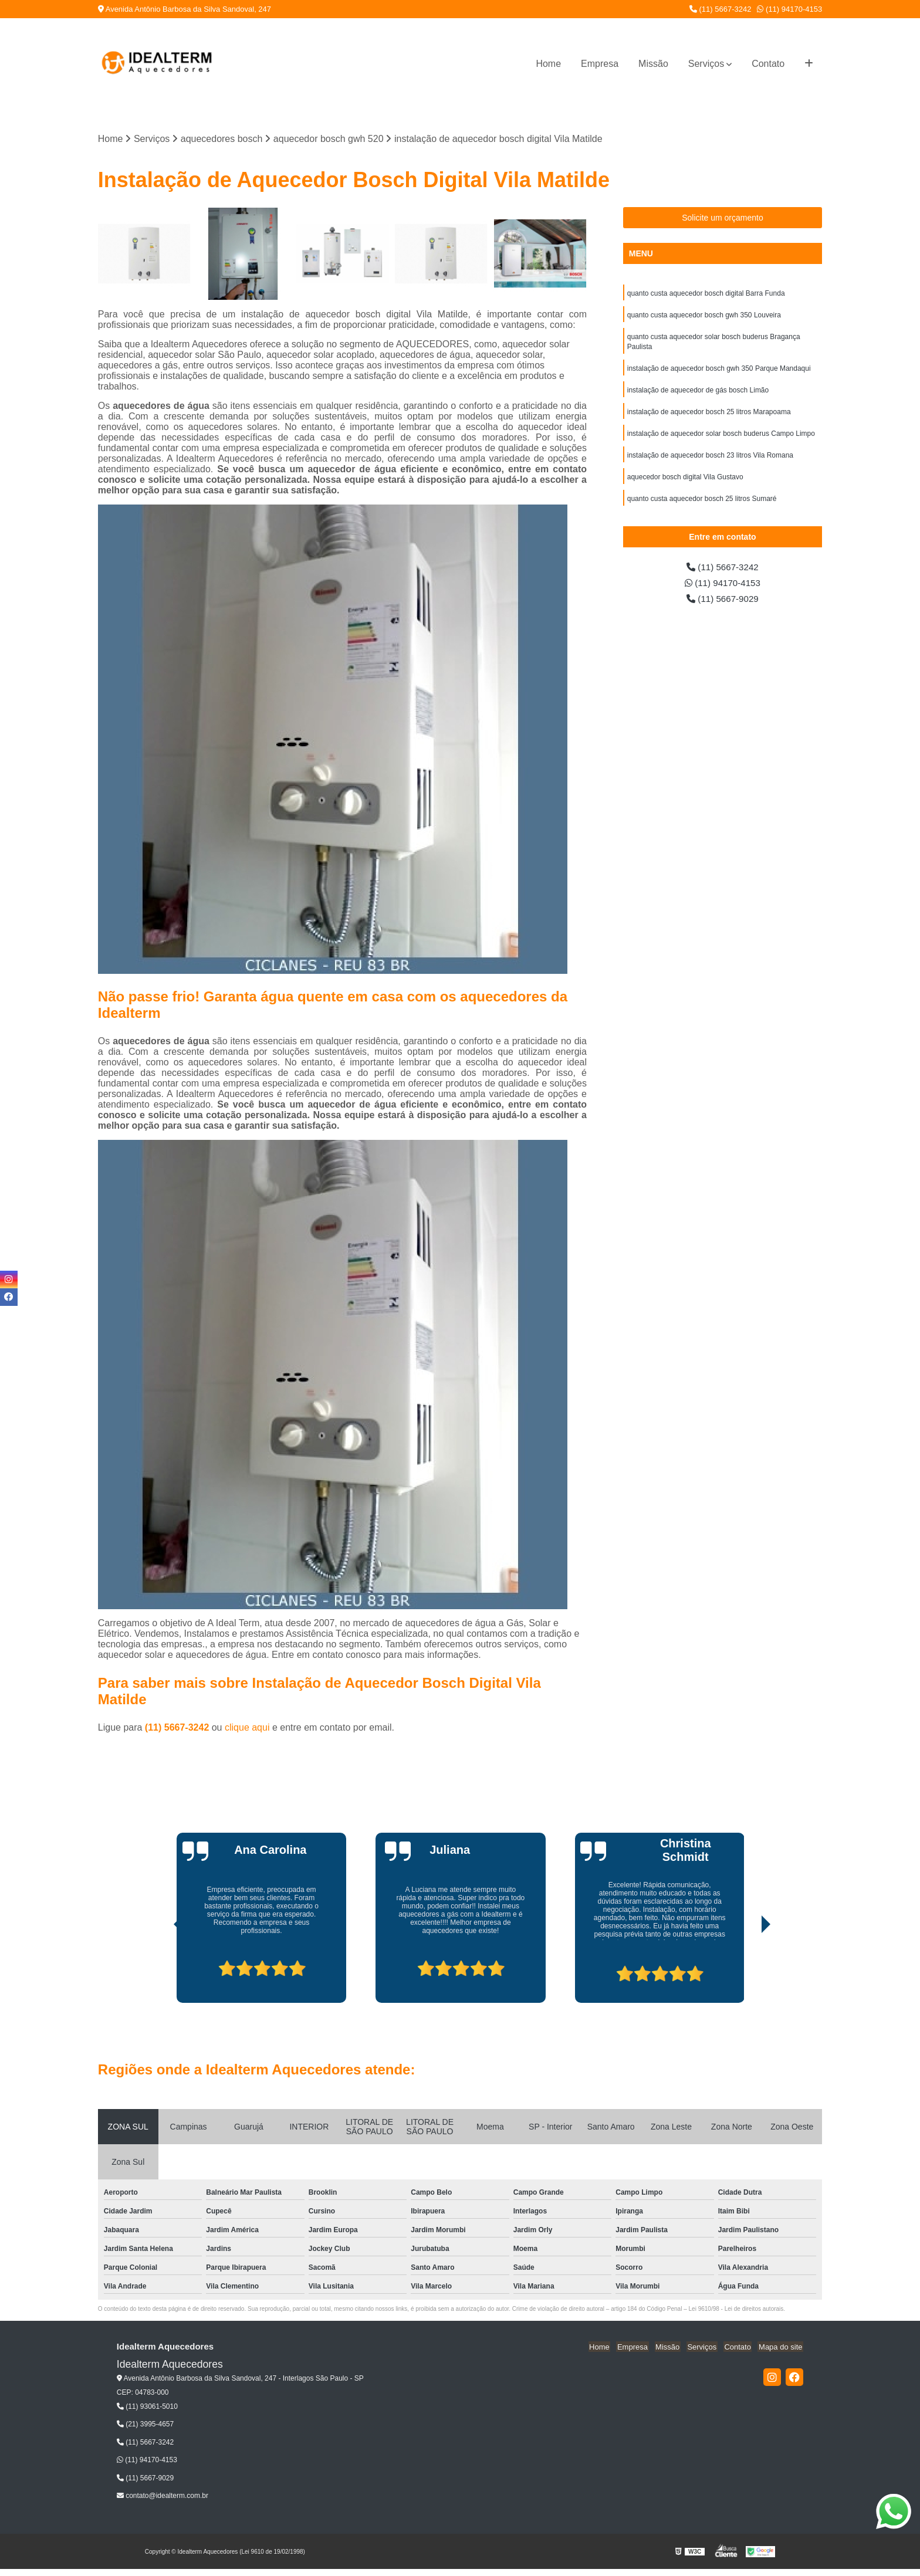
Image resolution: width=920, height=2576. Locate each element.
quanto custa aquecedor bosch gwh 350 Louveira (705, 316)
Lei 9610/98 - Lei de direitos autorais (736, 2309)
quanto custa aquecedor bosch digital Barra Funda (706, 294)
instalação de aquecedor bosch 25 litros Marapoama (710, 416)
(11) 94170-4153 (789, 9)
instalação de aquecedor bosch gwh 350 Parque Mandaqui (719, 371)
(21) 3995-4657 (145, 2425)
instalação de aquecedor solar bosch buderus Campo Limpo (721, 438)
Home (548, 64)
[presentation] (162, 1970)
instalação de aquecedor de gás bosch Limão (698, 394)
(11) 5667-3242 (720, 9)
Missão (653, 64)
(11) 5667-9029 (723, 602)
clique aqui (247, 1728)
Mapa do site (781, 2347)
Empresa (599, 64)
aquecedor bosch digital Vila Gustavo (685, 483)
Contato (768, 64)
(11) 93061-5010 (147, 2407)
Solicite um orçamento (722, 218)
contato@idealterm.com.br (162, 2496)
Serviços (706, 64)
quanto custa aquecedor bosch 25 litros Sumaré (702, 505)
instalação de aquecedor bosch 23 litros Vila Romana (710, 460)
